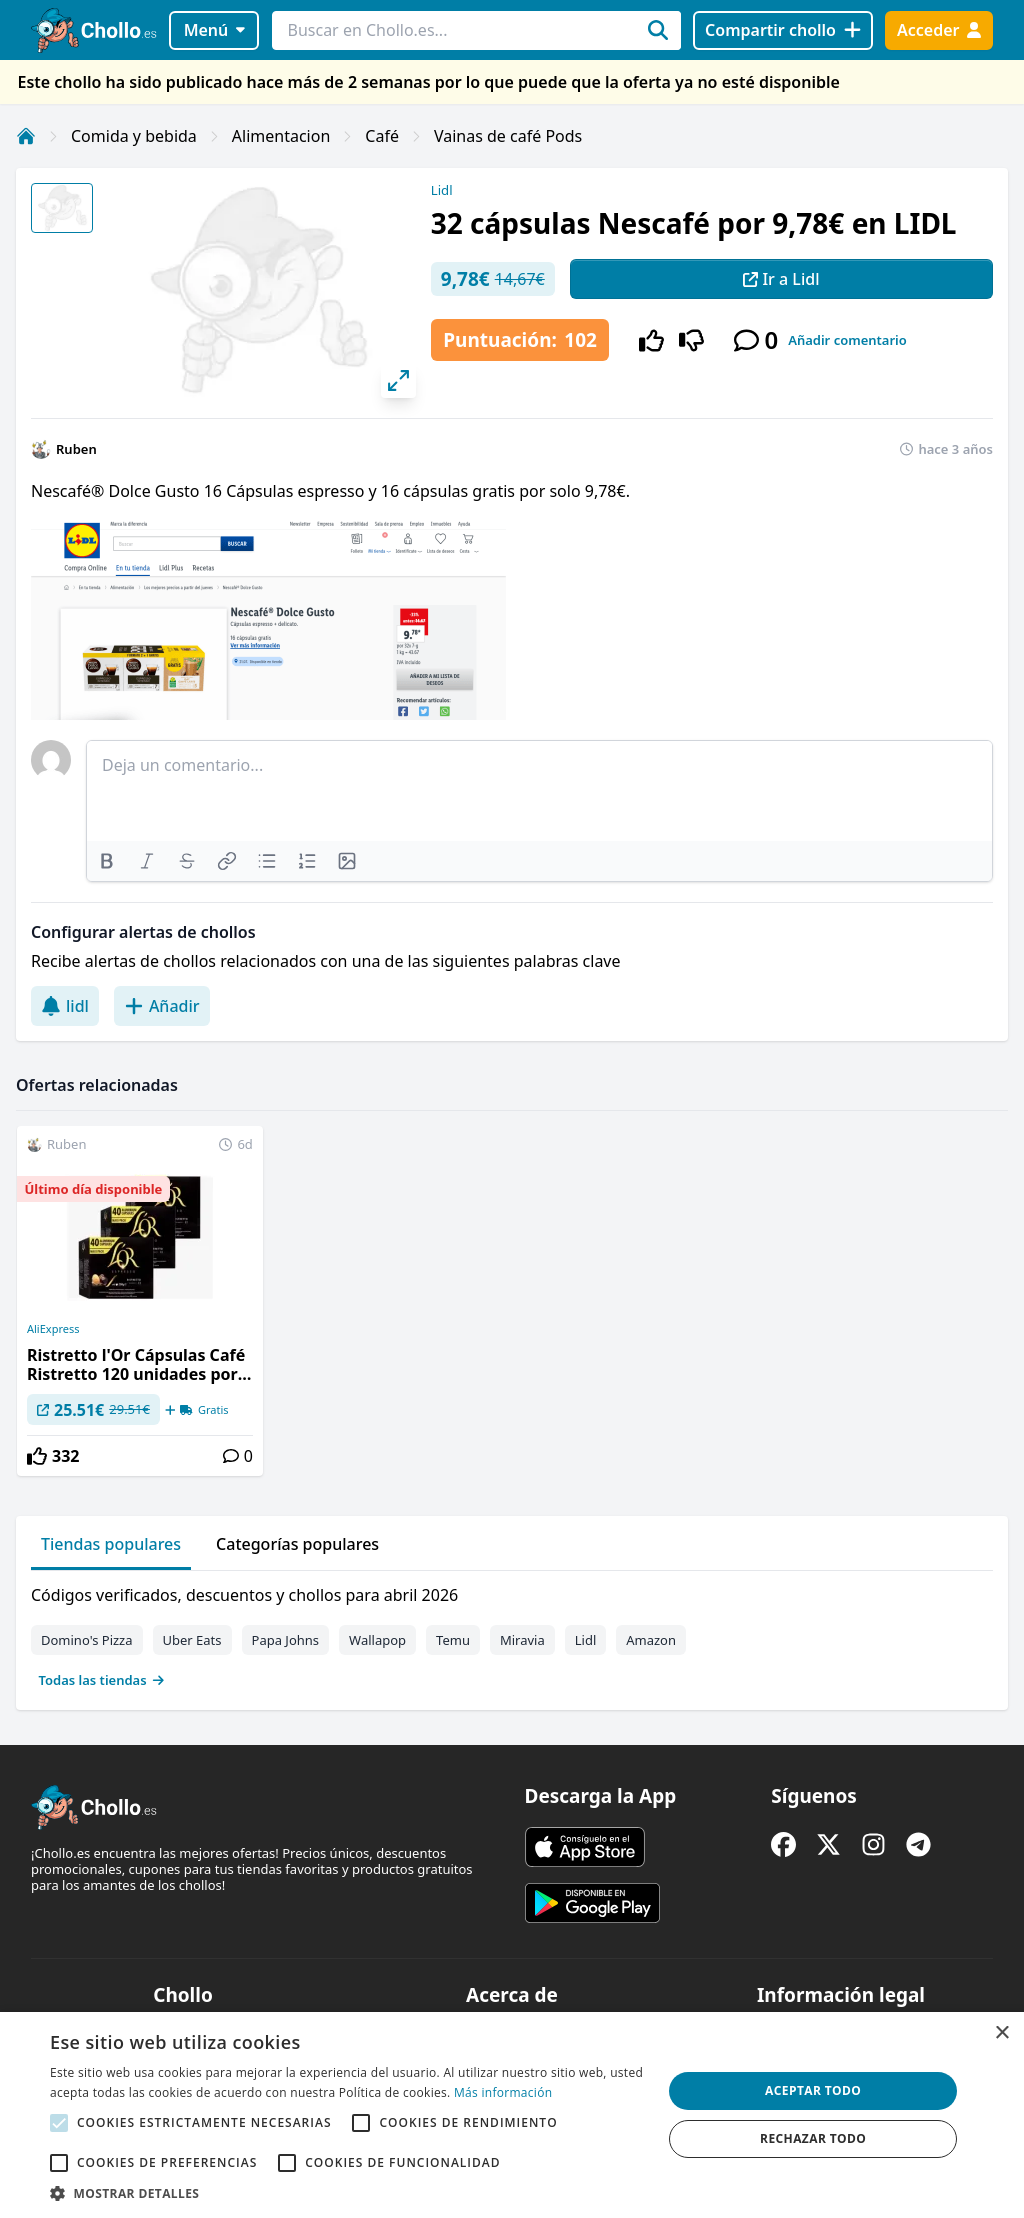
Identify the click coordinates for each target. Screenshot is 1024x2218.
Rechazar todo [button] (813, 2138)
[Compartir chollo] (782, 30)
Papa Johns (286, 1640)
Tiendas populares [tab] (111, 1544)
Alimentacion (281, 136)
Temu (453, 1640)
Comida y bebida (134, 136)
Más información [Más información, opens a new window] (503, 2092)
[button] (347, 2193)
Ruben (76, 449)
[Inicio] (26, 136)
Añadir (162, 1006)
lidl (65, 1006)
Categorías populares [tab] (297, 1544)
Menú (214, 30)
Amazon (651, 1640)
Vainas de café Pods (508, 136)
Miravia (522, 1640)
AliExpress (53, 1329)
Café (382, 136)
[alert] (512, 2115)
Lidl (442, 190)
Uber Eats (192, 1640)
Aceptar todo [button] (813, 2090)
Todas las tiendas (102, 1680)
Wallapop (377, 1640)
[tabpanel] (512, 1633)
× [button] (1001, 2033)
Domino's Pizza (87, 1640)
